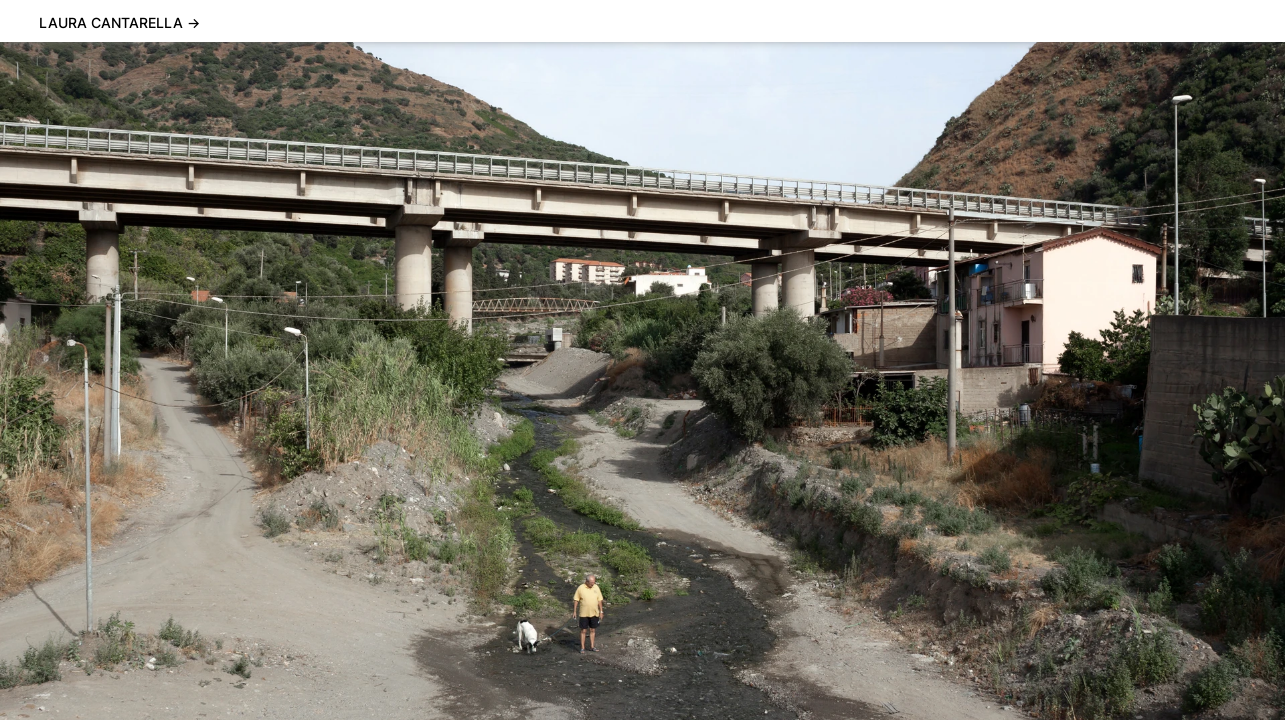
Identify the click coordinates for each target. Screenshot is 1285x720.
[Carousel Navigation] (642, 381)
